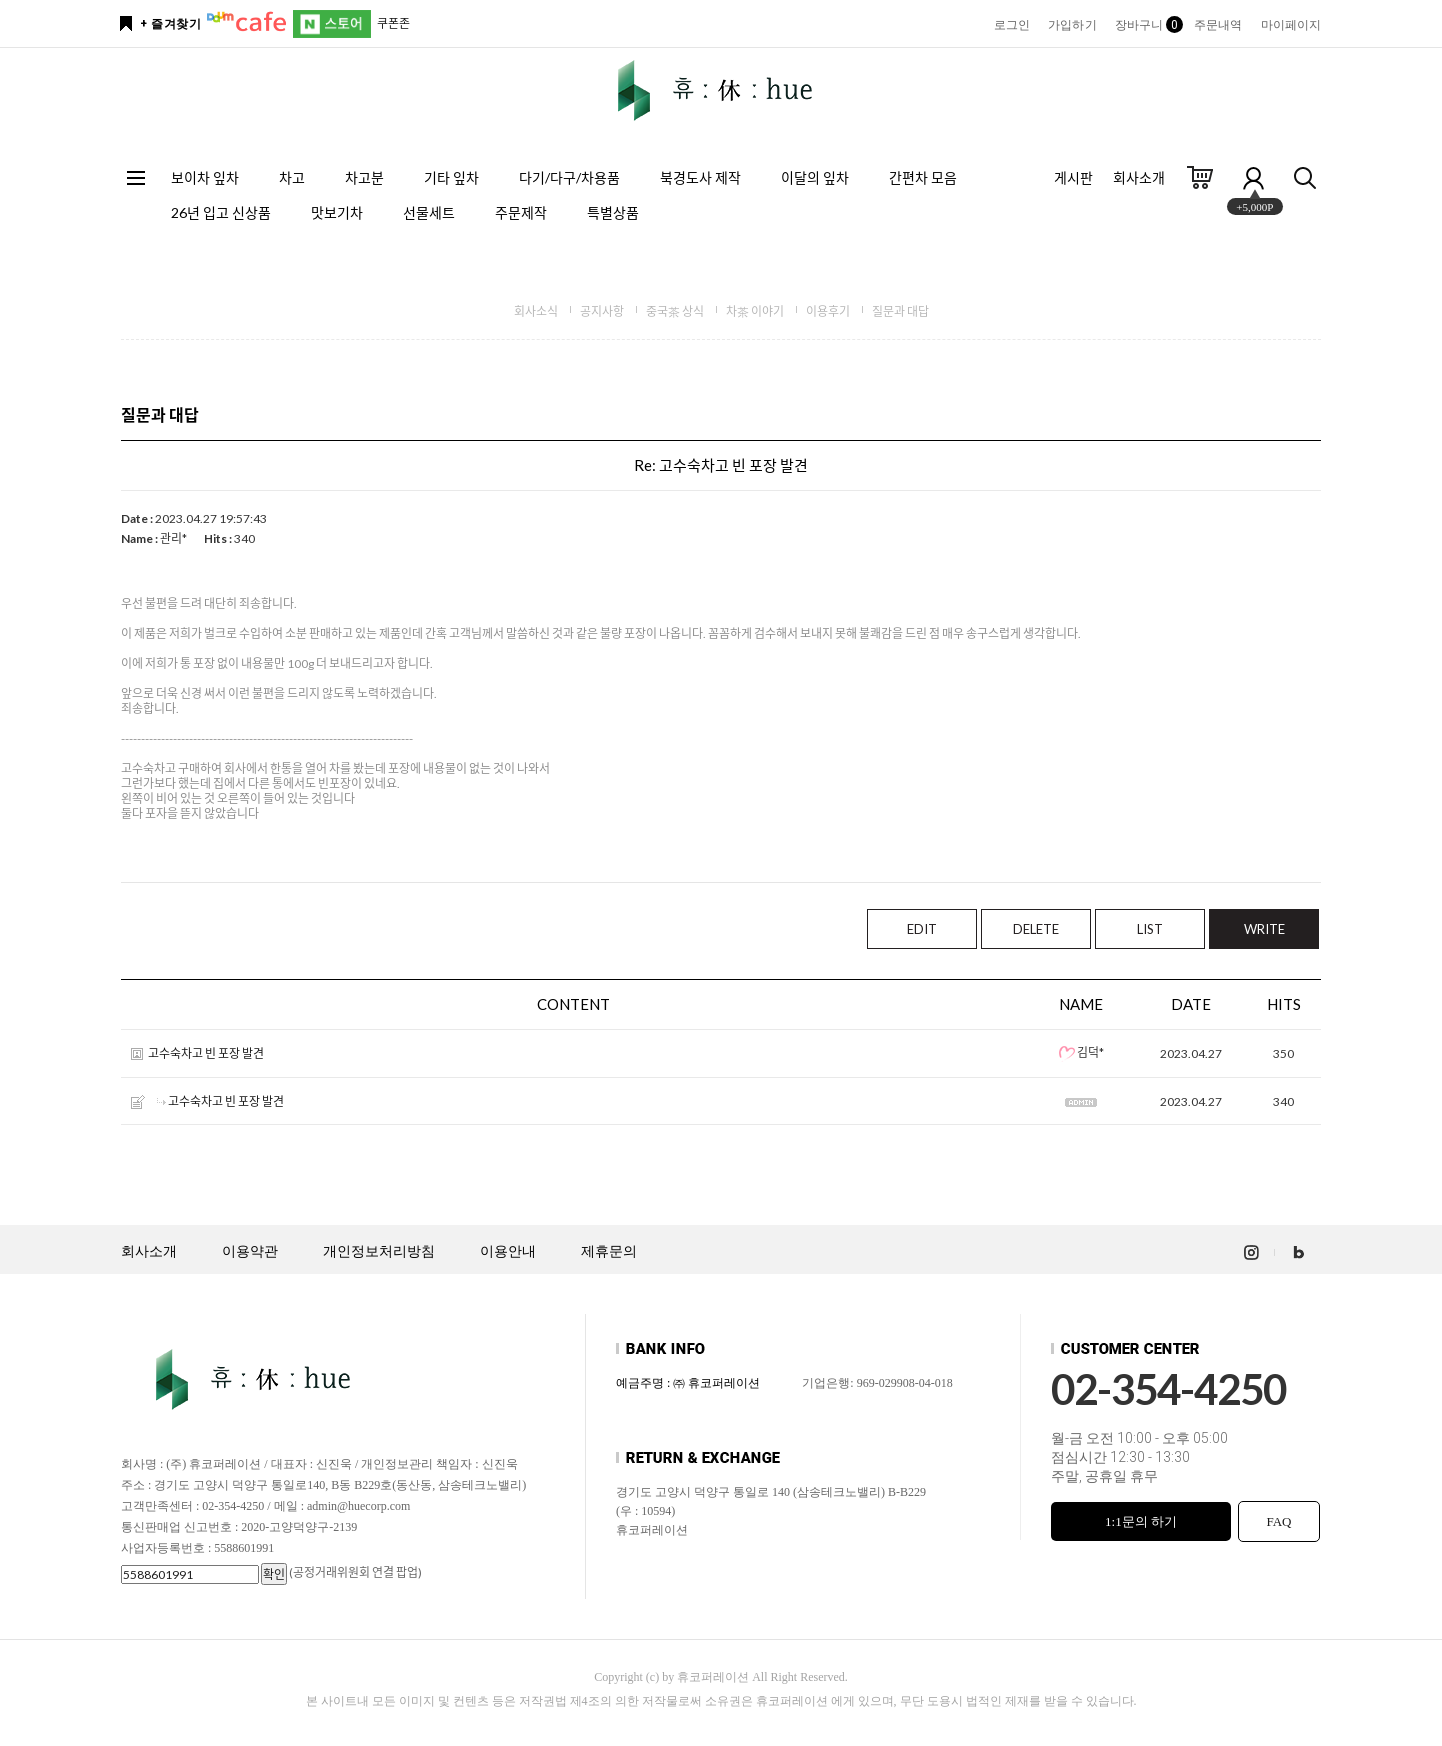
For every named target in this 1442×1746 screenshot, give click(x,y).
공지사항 (602, 311)
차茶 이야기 (755, 311)
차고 (292, 177)
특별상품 (613, 212)
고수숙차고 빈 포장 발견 (206, 1054)
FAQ (1278, 1521)
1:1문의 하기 (1141, 1521)
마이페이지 (1291, 25)
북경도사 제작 (700, 177)
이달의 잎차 (815, 177)
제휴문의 (609, 1251)
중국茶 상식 (675, 311)
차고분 (364, 177)
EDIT (922, 929)
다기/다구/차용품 (569, 177)
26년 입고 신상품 (221, 212)
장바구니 (1145, 25)
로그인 (1012, 25)
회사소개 (1139, 177)
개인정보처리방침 (379, 1251)
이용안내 (508, 1251)
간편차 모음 (923, 177)
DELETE (1036, 929)
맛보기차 (337, 212)
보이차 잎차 (205, 177)
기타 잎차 (451, 177)
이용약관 (250, 1251)
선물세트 (429, 212)
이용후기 (828, 311)
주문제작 (521, 212)
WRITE (1264, 929)
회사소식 (536, 311)
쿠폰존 (393, 23)
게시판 (1073, 177)
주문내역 (1218, 25)
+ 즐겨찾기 (170, 24)
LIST (1150, 929)
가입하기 (1072, 25)
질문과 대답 (900, 311)
